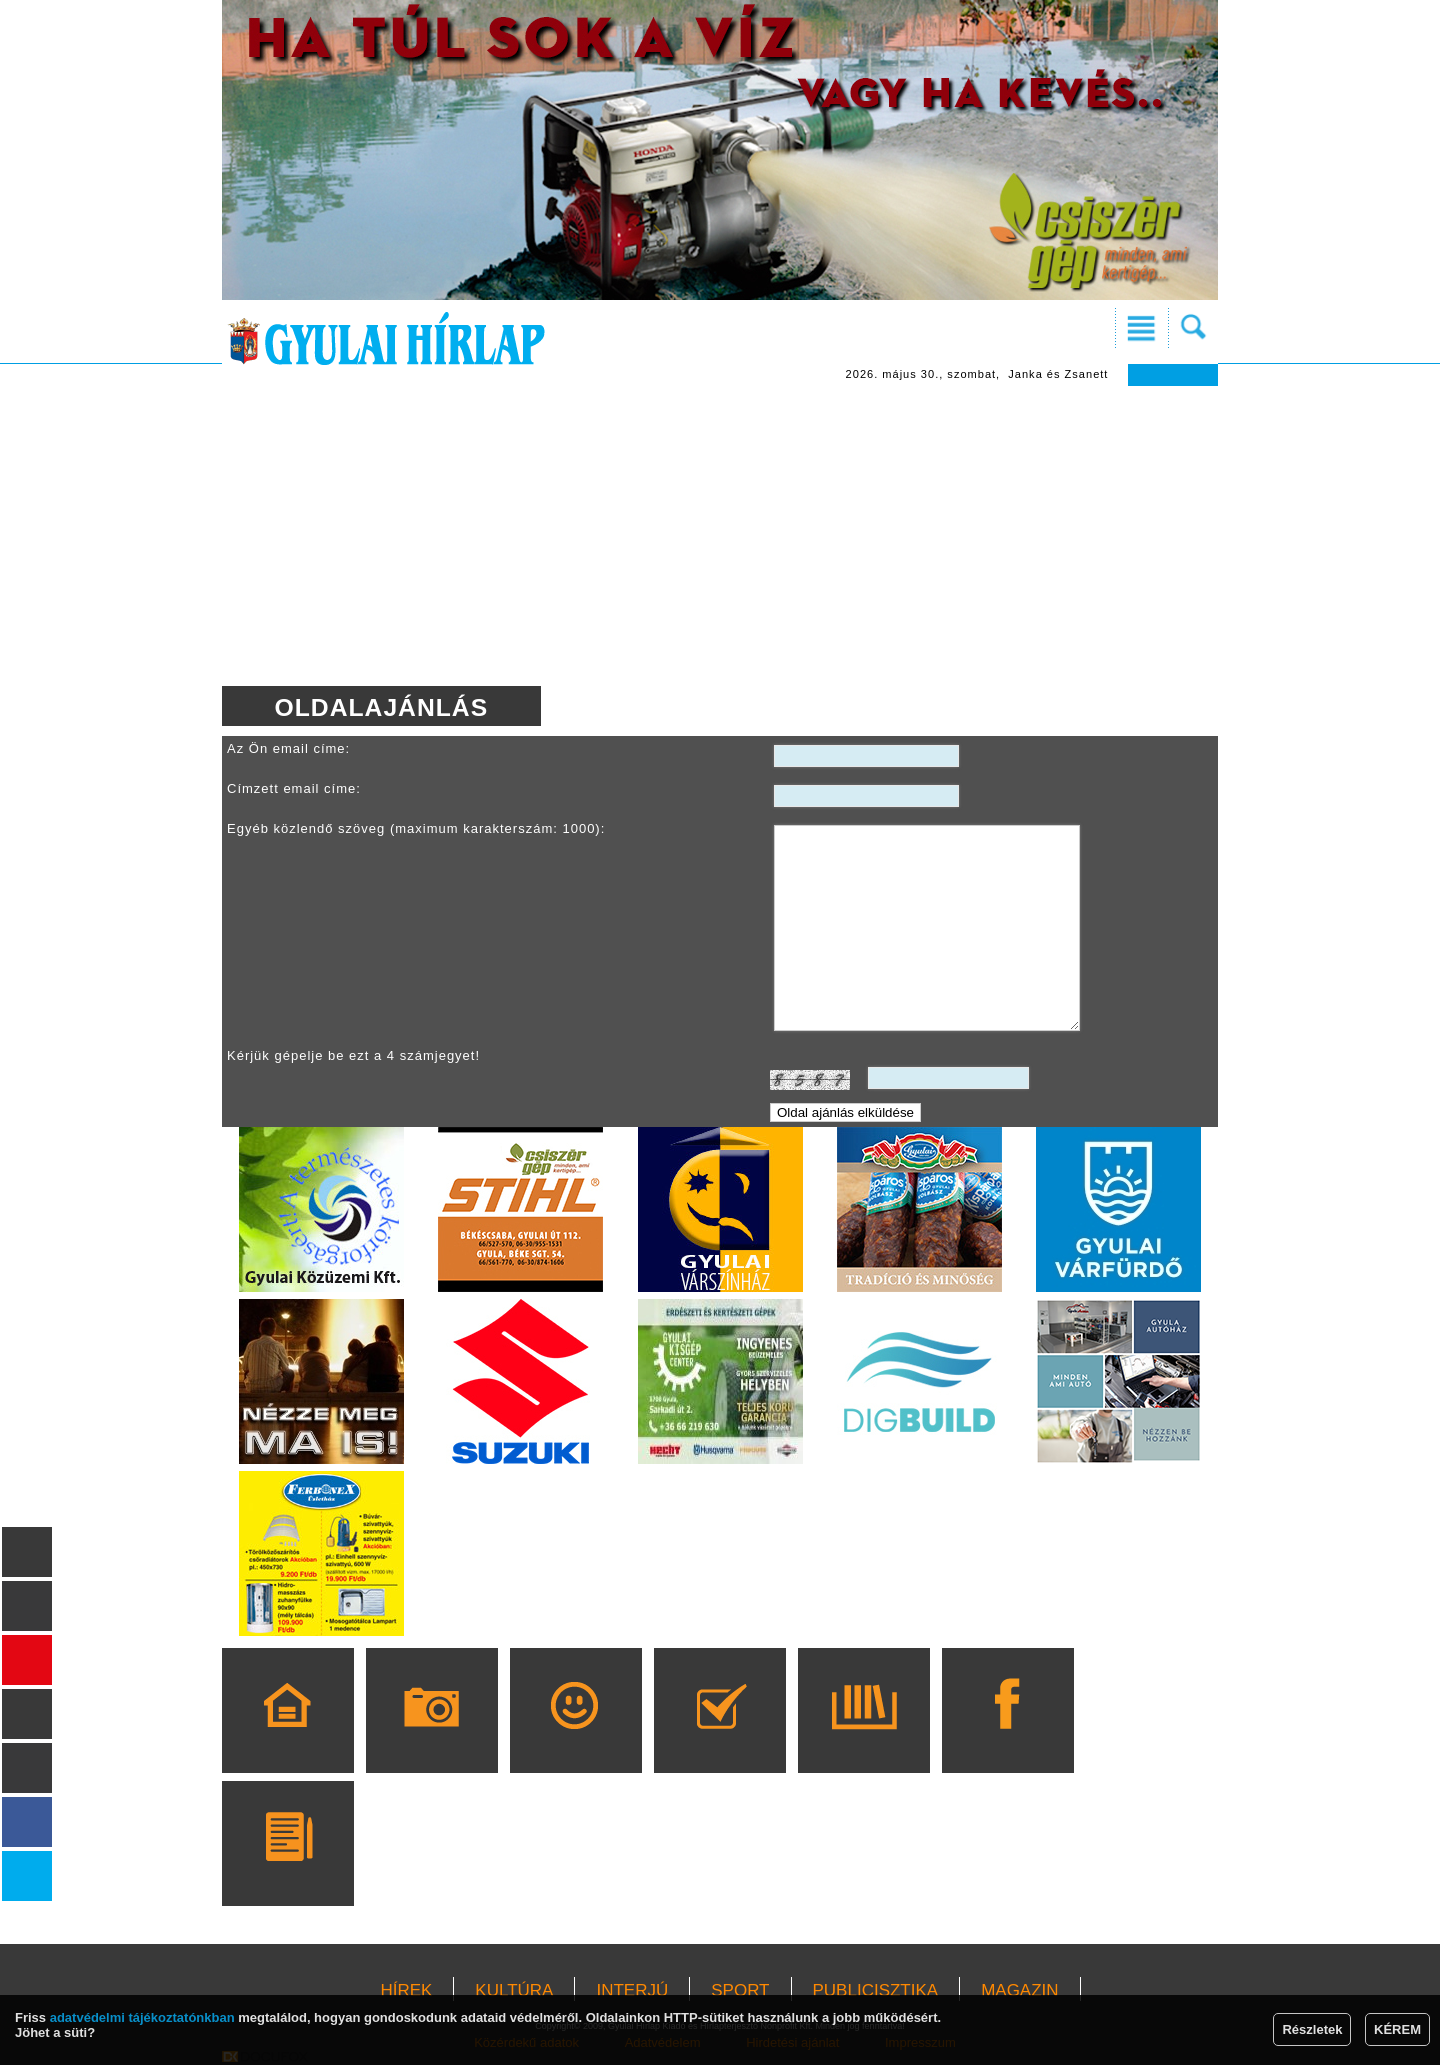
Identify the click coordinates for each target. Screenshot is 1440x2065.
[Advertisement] (720, 536)
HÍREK (406, 1990)
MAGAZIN (1019, 1990)
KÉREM (1397, 2029)
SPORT (740, 1990)
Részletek (1312, 2029)
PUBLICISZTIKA (876, 1990)
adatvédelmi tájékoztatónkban (142, 2017)
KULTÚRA (514, 1990)
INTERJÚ (632, 1990)
